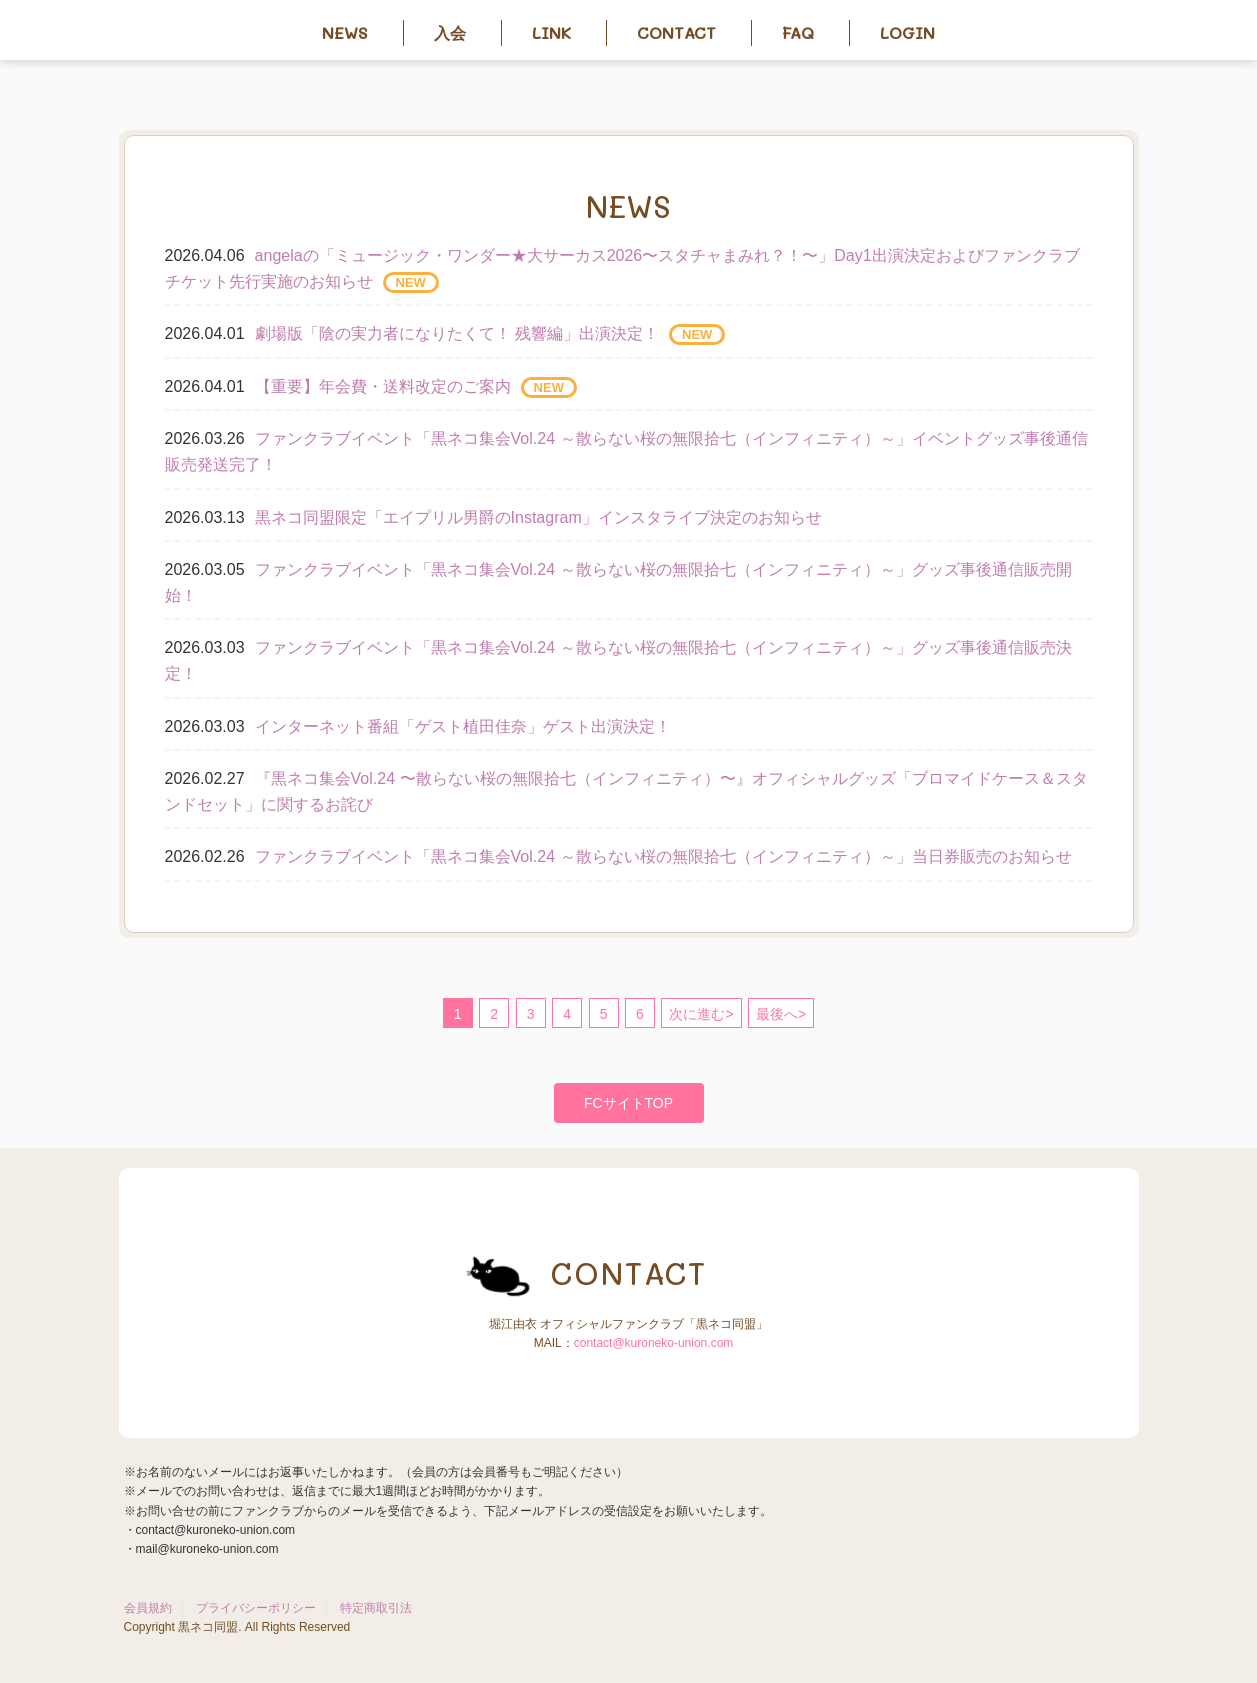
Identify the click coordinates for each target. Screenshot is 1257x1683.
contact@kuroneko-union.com (654, 1343)
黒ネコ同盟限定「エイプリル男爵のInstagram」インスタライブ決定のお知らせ (538, 517)
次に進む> (701, 1014)
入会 (450, 32)
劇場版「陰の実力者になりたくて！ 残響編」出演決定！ (457, 333)
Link (551, 32)
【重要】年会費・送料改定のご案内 (383, 386)
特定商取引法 (376, 1608)
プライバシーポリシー (256, 1608)
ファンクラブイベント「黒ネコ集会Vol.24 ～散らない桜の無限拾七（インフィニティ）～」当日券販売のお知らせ (663, 856)
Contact (676, 32)
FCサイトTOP (628, 1103)
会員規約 (148, 1608)
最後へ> (781, 1014)
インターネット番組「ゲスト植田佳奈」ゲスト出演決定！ (463, 726)
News (345, 32)
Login (907, 32)
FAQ (798, 32)
